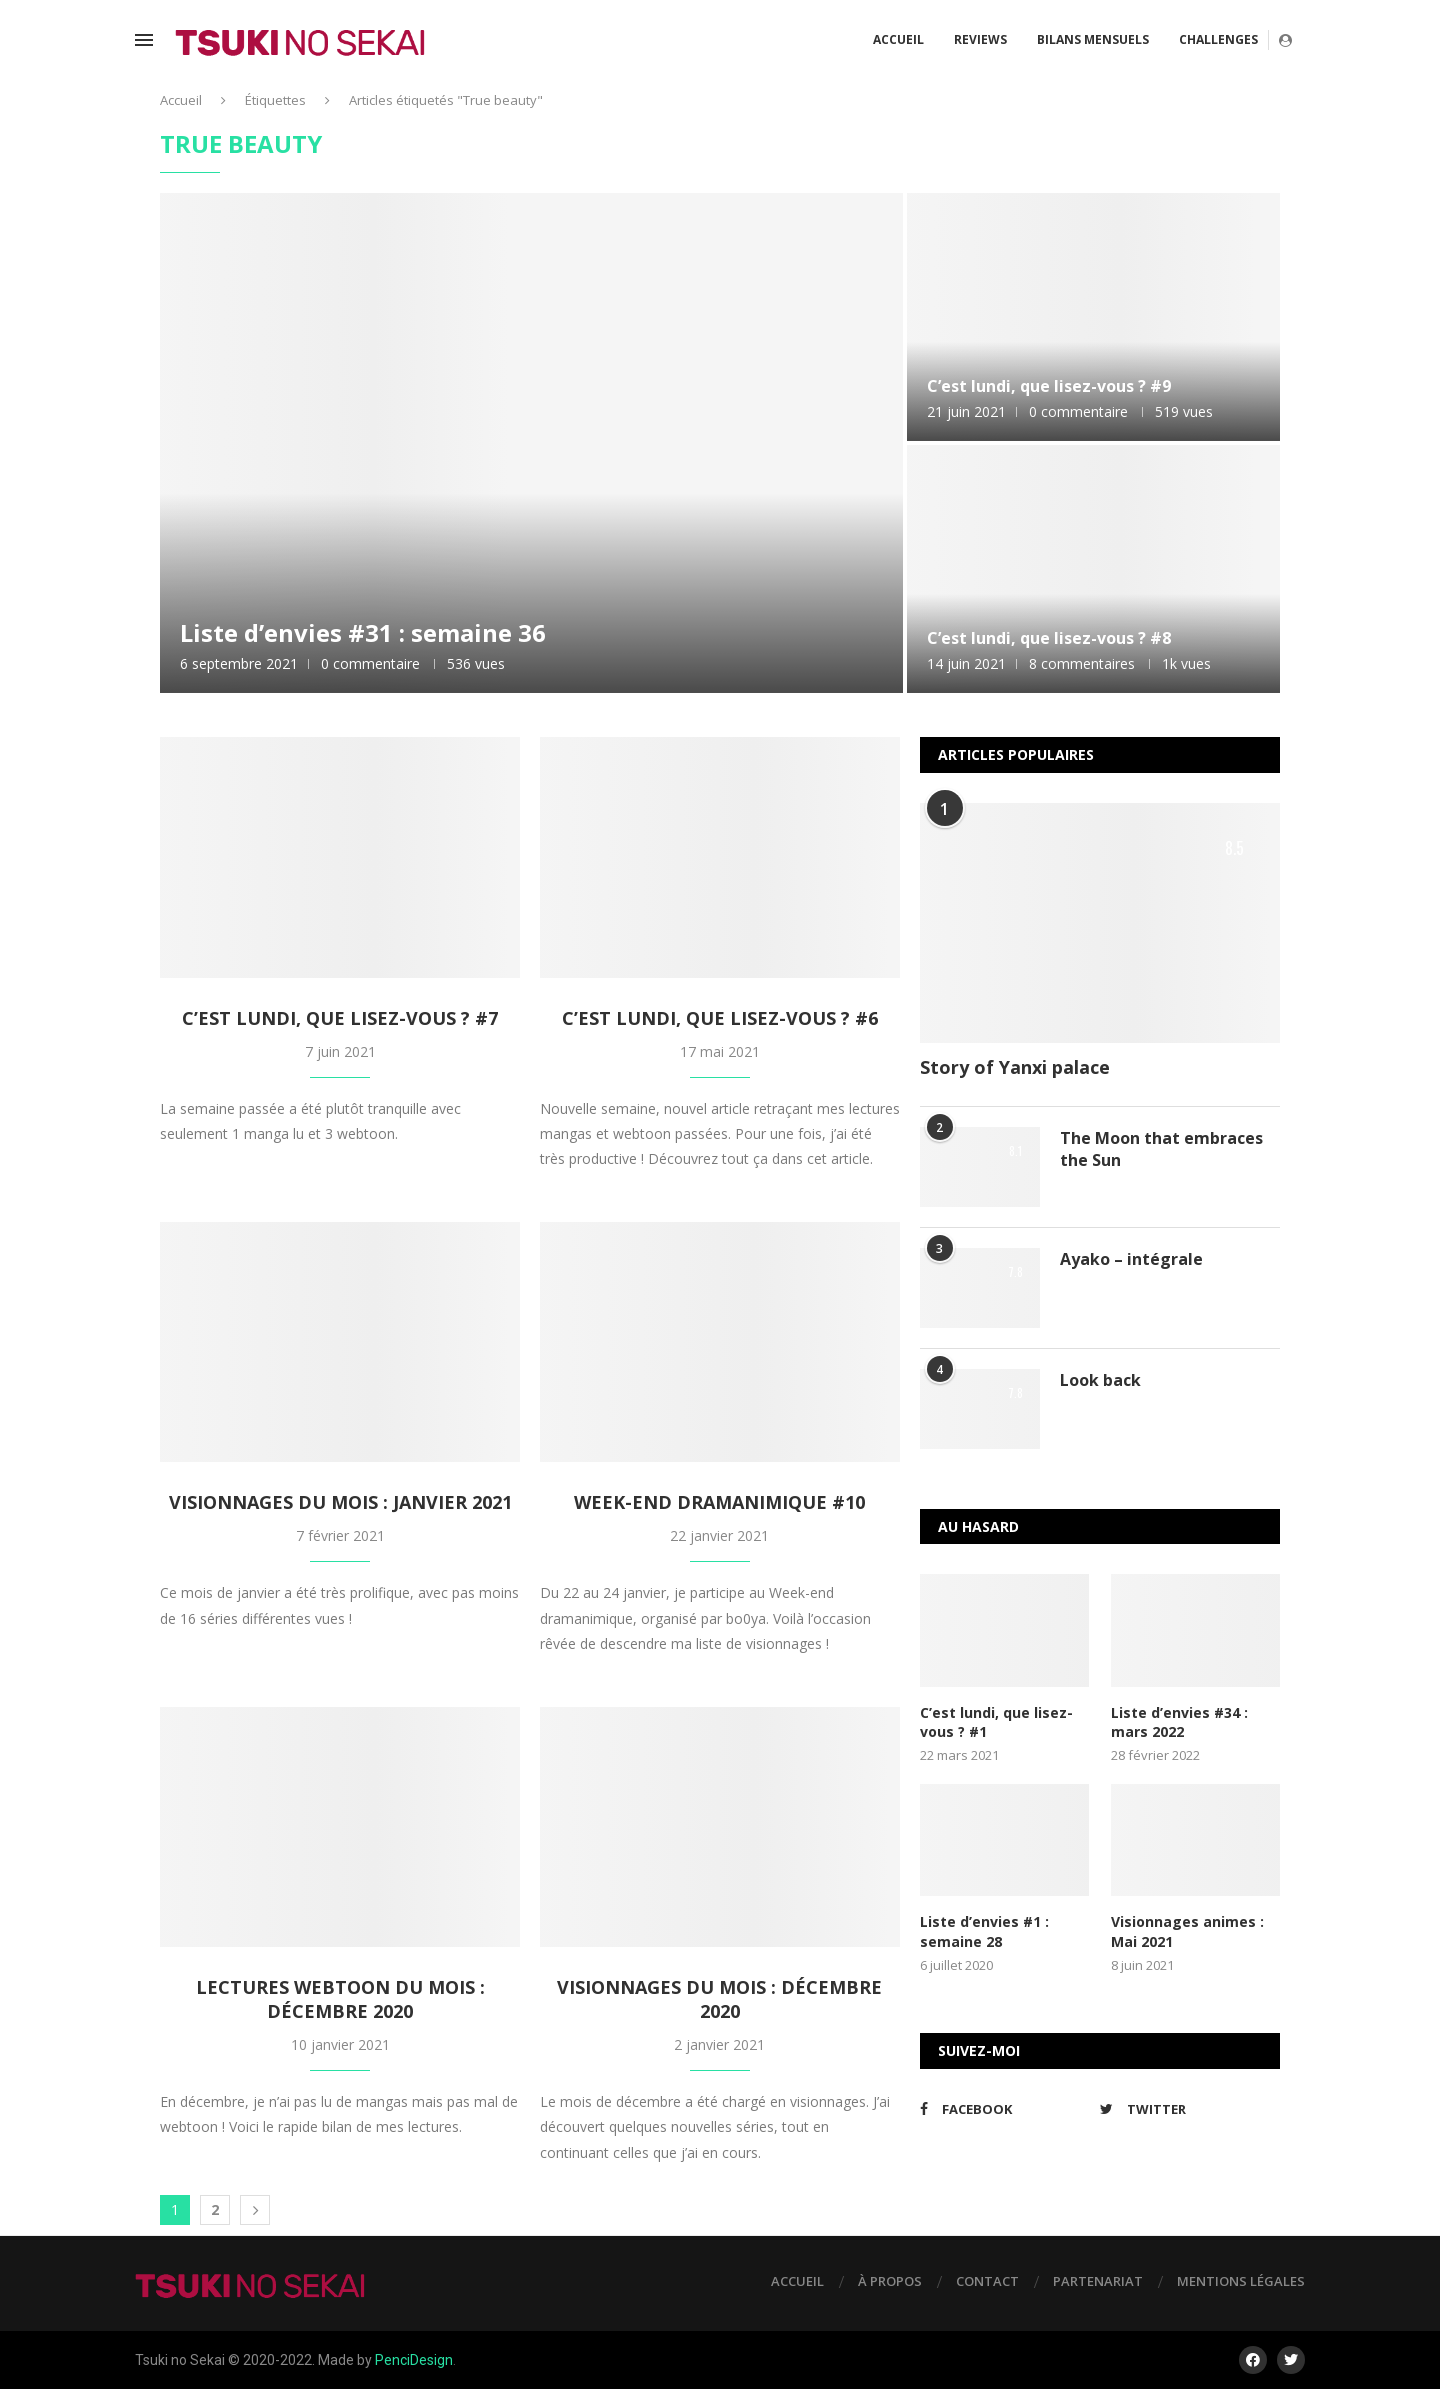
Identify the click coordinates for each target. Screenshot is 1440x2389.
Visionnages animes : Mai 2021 (1187, 1931)
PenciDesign (414, 2360)
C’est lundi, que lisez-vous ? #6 (720, 1018)
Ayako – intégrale (1131, 1259)
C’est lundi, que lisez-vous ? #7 (340, 1018)
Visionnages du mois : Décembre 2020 (719, 1999)
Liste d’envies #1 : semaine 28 (984, 1931)
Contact (987, 2281)
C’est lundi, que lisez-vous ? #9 (1049, 386)
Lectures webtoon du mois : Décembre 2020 (340, 1999)
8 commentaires (1082, 663)
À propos (890, 2281)
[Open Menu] (144, 40)
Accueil (898, 39)
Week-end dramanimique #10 (719, 1502)
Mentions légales (1241, 2281)
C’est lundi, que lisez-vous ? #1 (996, 1722)
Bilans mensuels (1093, 39)
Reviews (980, 39)
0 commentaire (370, 663)
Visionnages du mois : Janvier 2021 (340, 1502)
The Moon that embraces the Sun (1161, 1149)
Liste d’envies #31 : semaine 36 (363, 632)
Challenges (1218, 39)
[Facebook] (1005, 2109)
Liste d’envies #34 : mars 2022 (1179, 1722)
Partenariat (1098, 2281)
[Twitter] (1185, 2109)
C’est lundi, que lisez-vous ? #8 (1049, 638)
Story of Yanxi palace (1015, 1067)
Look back (1100, 1380)
